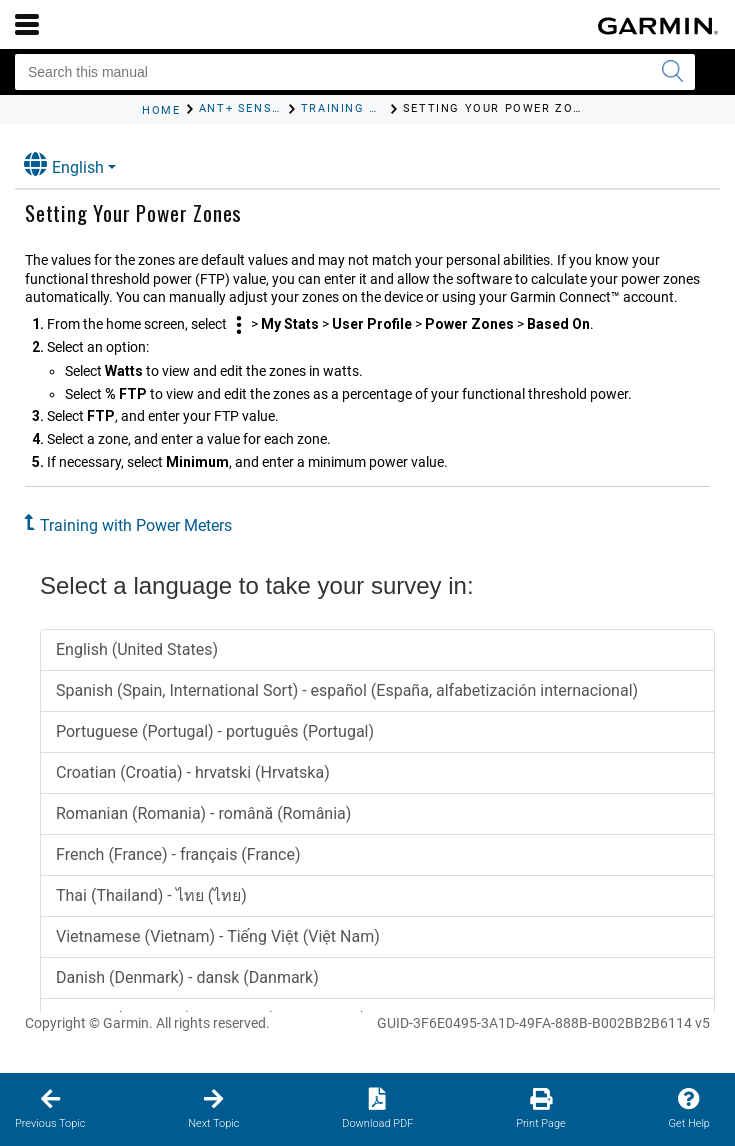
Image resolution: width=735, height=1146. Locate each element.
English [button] (64, 164)
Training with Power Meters (136, 525)
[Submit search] (672, 72)
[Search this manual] (355, 72)
